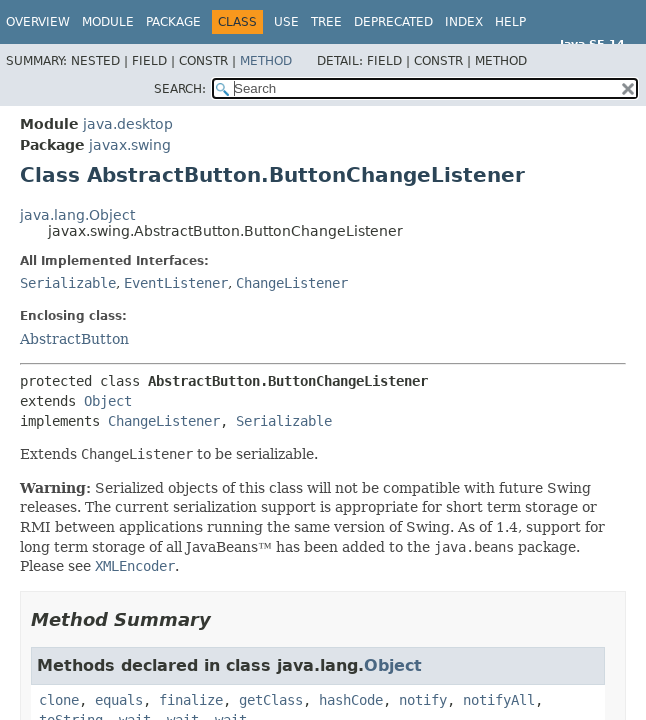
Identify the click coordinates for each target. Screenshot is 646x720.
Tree (326, 22)
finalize (191, 700)
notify (423, 700)
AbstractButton (74, 339)
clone (59, 700)
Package (173, 22)
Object (108, 401)
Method (266, 61)
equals (119, 700)
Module (108, 22)
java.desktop (128, 124)
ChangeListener (292, 283)
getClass (271, 700)
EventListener (176, 283)
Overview (38, 22)
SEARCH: (180, 89)
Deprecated (393, 22)
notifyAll (499, 700)
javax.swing (130, 145)
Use (286, 22)
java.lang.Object (77, 215)
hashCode (351, 700)
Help (510, 22)
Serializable (68, 283)
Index (464, 22)
